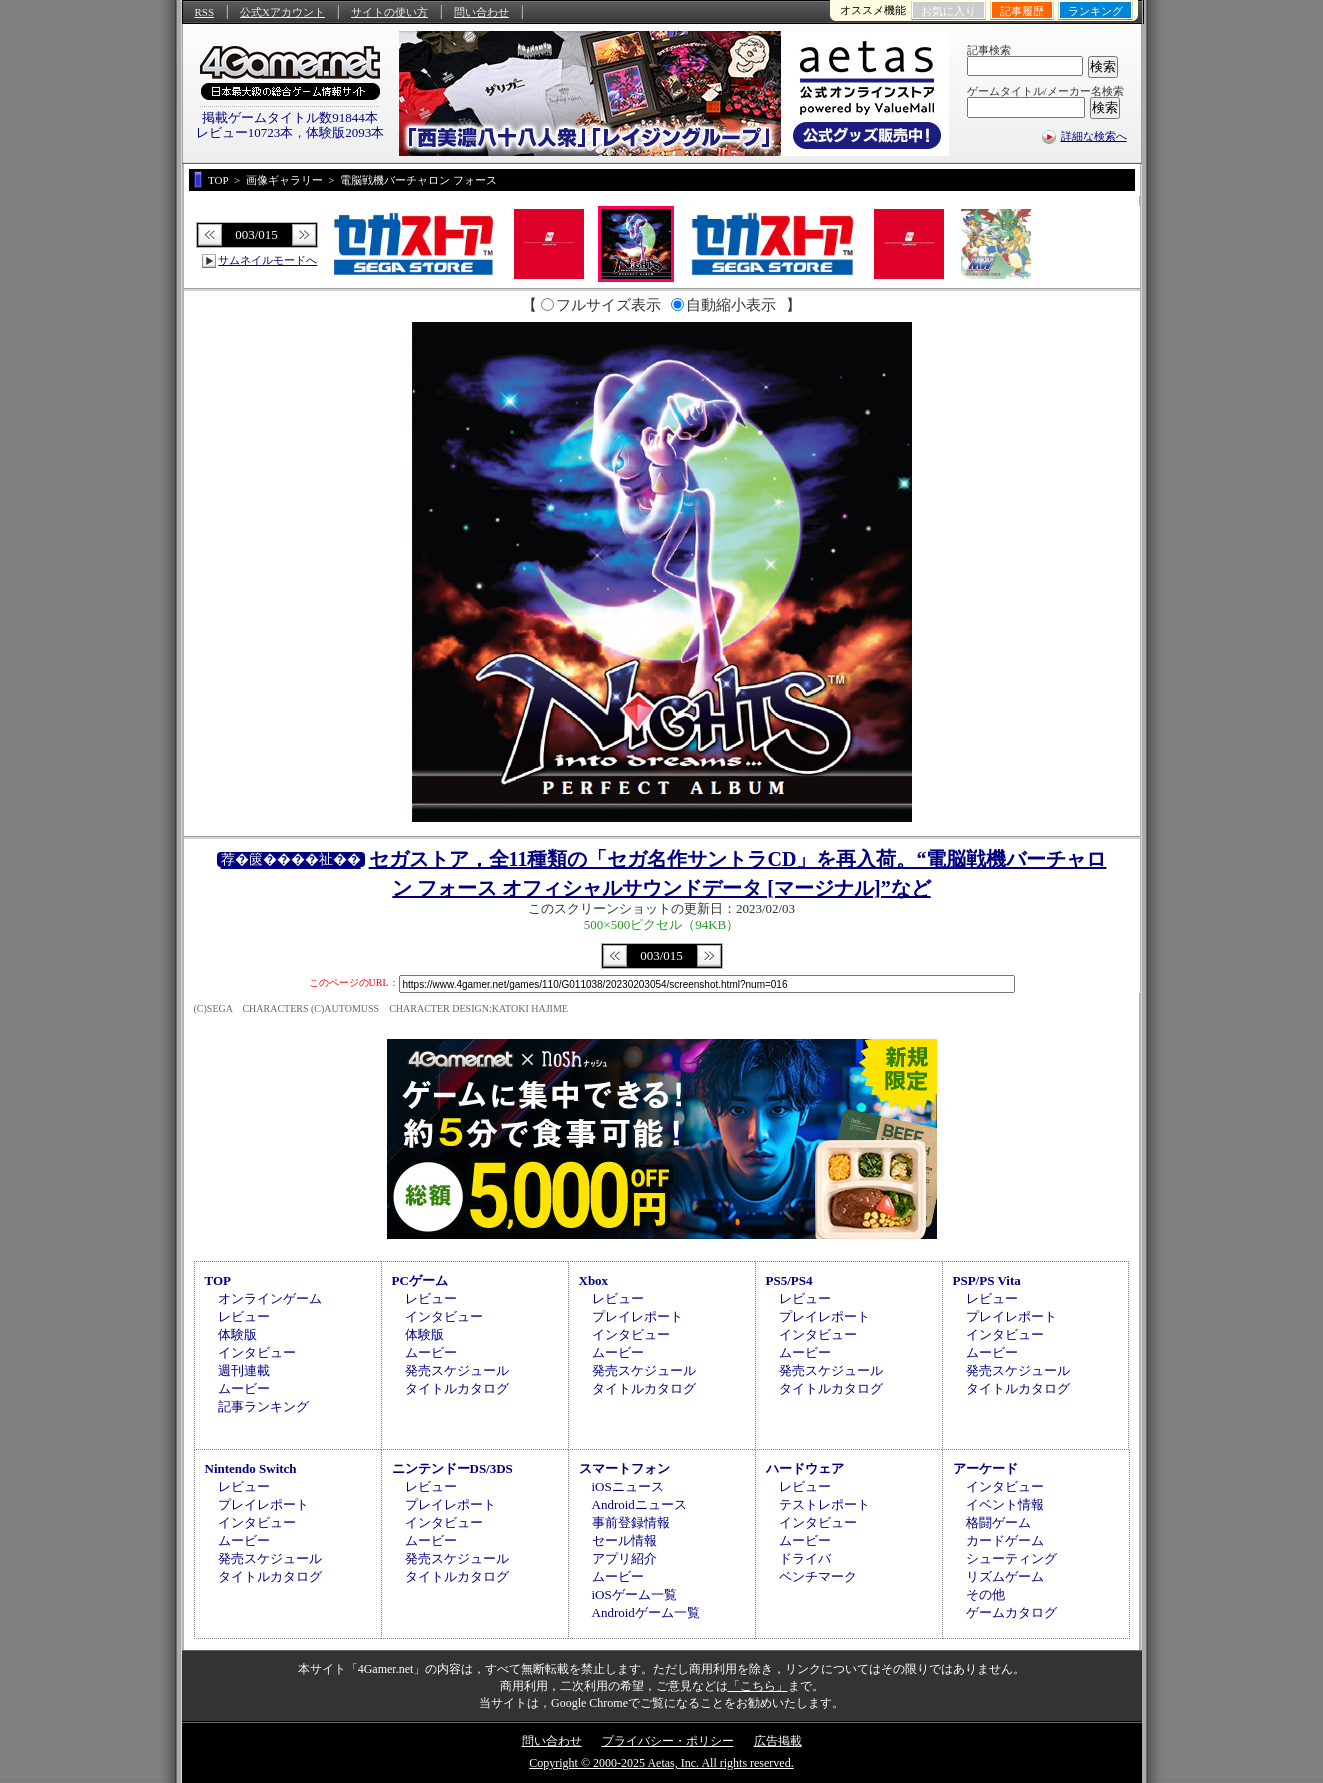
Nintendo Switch (251, 1468)
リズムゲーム (1005, 1576)
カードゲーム (1005, 1540)
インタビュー (257, 1352)
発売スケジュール (457, 1370)
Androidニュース (639, 1504)
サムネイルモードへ (267, 260)
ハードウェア (805, 1468)
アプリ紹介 (624, 1558)
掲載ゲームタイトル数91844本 (290, 117)
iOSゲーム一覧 (634, 1594)
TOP (218, 1280)
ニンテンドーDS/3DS (452, 1468)
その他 (985, 1594)
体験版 (237, 1334)
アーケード (985, 1468)
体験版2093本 (345, 132)
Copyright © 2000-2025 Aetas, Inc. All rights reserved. (661, 1763)
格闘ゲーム (998, 1522)
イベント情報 (1005, 1504)
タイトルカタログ (457, 1388)
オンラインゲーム (270, 1298)
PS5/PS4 (789, 1280)
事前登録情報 (631, 1522)
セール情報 (624, 1540)
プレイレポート (637, 1316)
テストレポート (824, 1504)
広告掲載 (778, 1741)
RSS (205, 12)
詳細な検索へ (1094, 136)
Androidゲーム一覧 (646, 1612)
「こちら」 (758, 1686)
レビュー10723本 (245, 132)
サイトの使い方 (389, 12)
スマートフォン (624, 1468)
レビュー (244, 1316)
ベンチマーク (818, 1576)
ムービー (244, 1388)
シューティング (1011, 1558)
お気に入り (948, 11)
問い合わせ (481, 12)
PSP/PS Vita (987, 1280)
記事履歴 (1022, 11)
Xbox (594, 1280)
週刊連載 (244, 1370)
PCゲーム (420, 1280)
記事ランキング (263, 1406)
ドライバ (805, 1558)
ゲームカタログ (1011, 1612)
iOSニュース (628, 1486)
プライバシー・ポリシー (668, 1741)
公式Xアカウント (282, 12)
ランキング (1095, 11)
